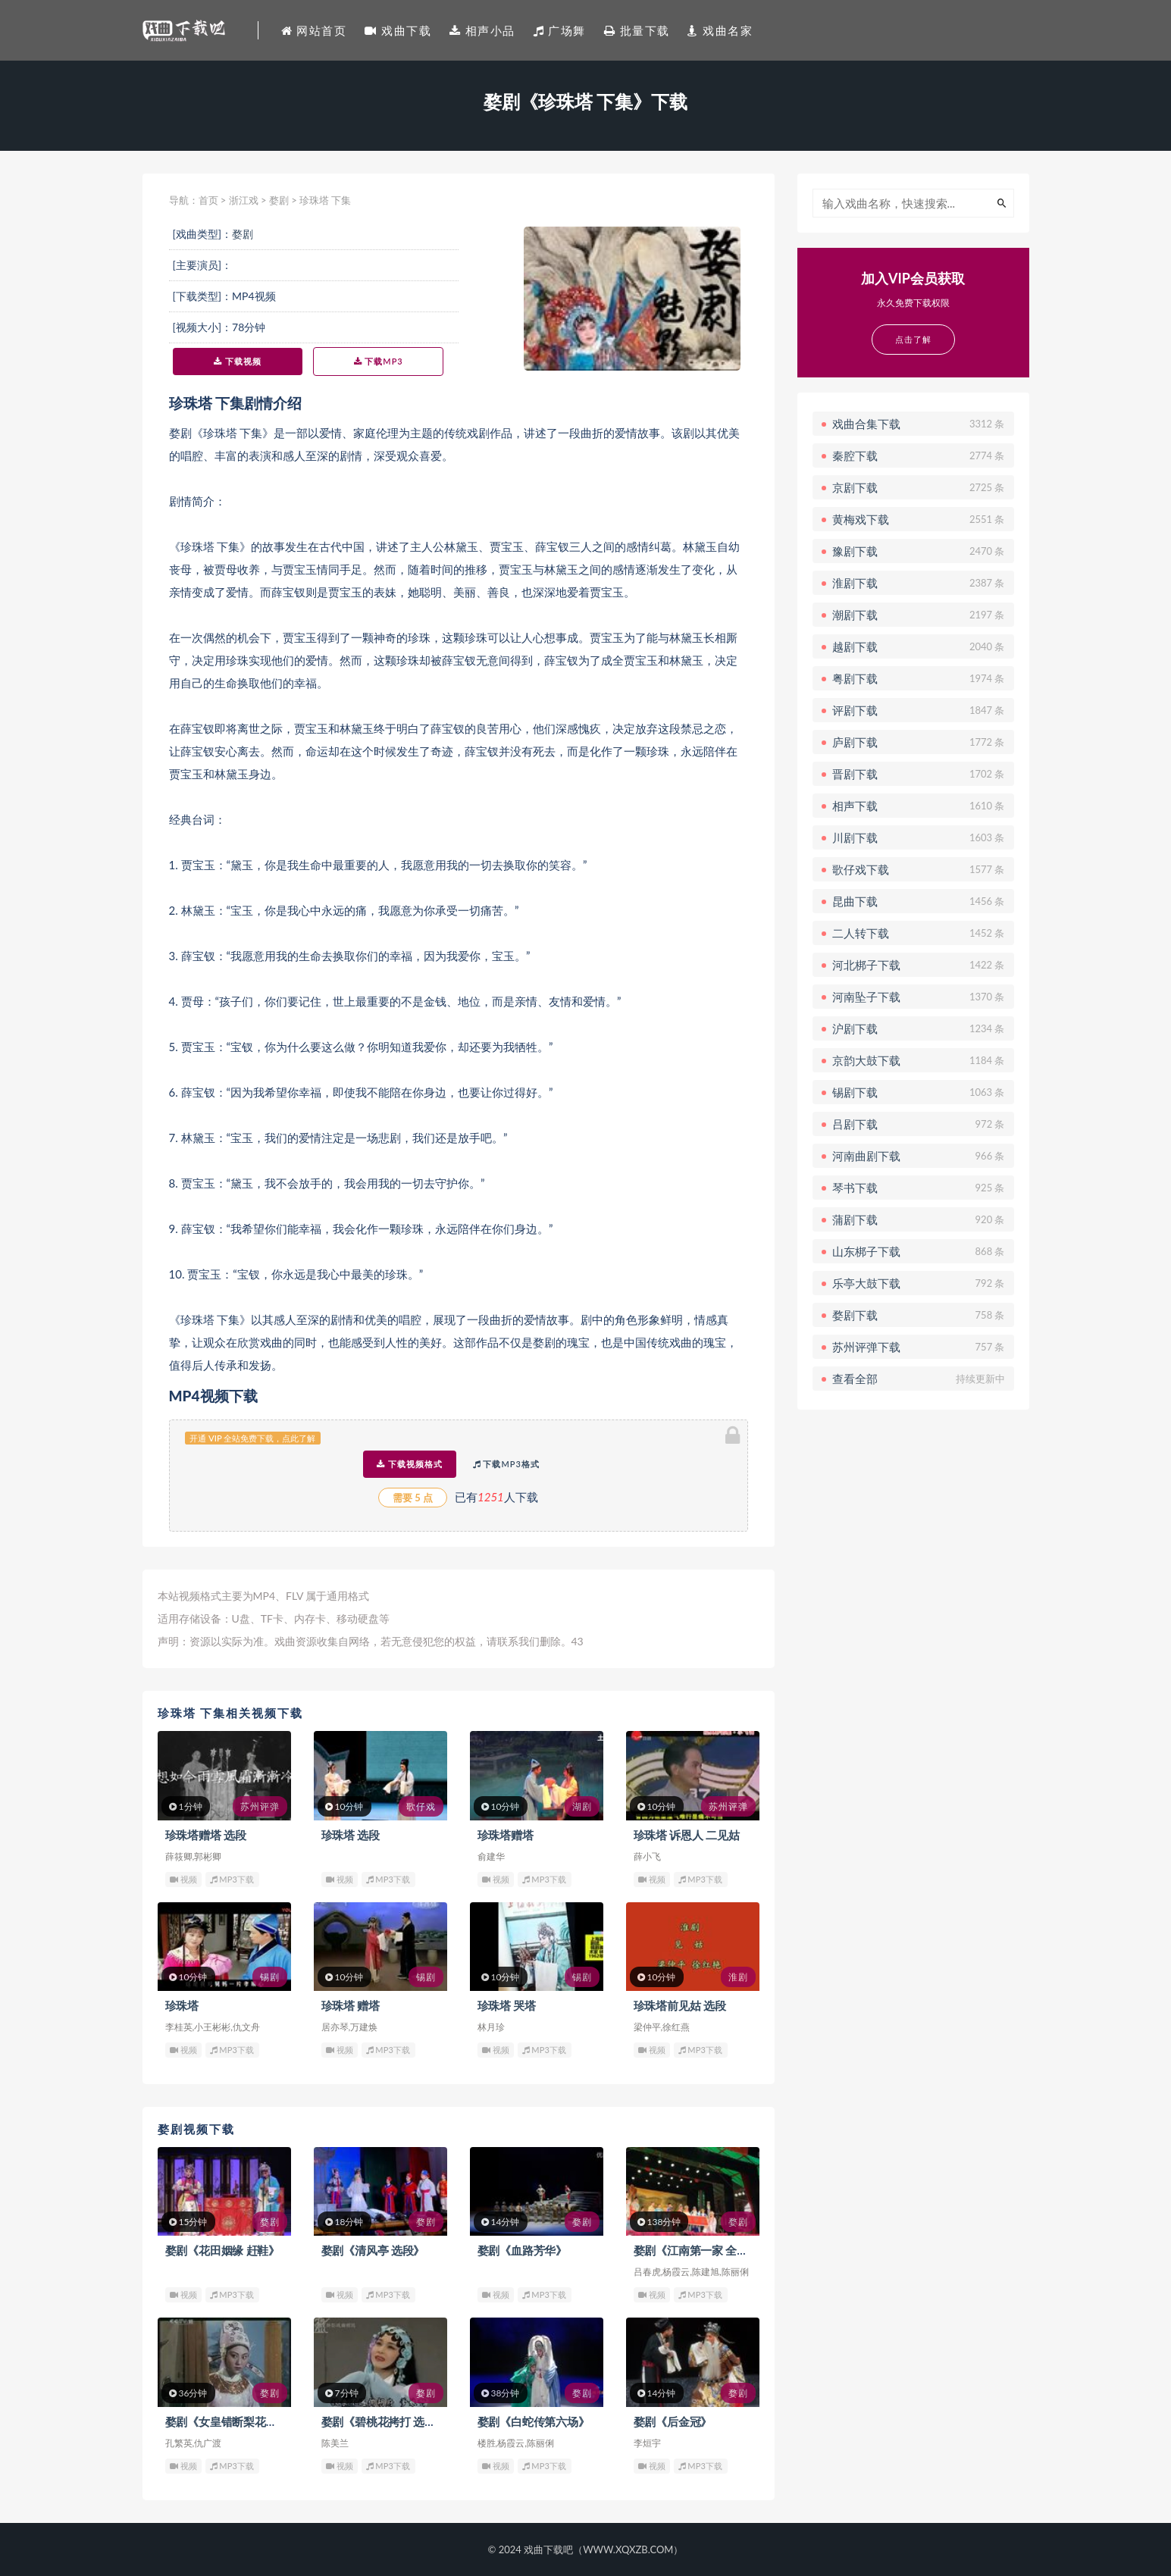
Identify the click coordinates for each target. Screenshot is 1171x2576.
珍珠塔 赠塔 (350, 2005)
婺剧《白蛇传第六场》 (533, 2421)
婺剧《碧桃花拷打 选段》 (384, 2421)
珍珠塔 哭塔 (507, 2005)
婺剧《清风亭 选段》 (373, 2250)
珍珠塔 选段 (350, 1835)
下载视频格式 (410, 1464)
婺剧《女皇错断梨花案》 (227, 2421)
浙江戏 (243, 200)
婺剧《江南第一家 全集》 (696, 2250)
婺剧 (279, 200)
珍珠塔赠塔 (505, 1835)
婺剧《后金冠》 (673, 2421)
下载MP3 (378, 361)
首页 (208, 200)
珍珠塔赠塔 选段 (205, 1835)
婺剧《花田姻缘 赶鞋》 (222, 2250)
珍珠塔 (182, 2005)
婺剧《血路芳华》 (522, 2250)
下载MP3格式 (506, 1464)
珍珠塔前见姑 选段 (680, 2005)
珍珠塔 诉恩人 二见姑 (687, 1835)
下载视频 (237, 361)
